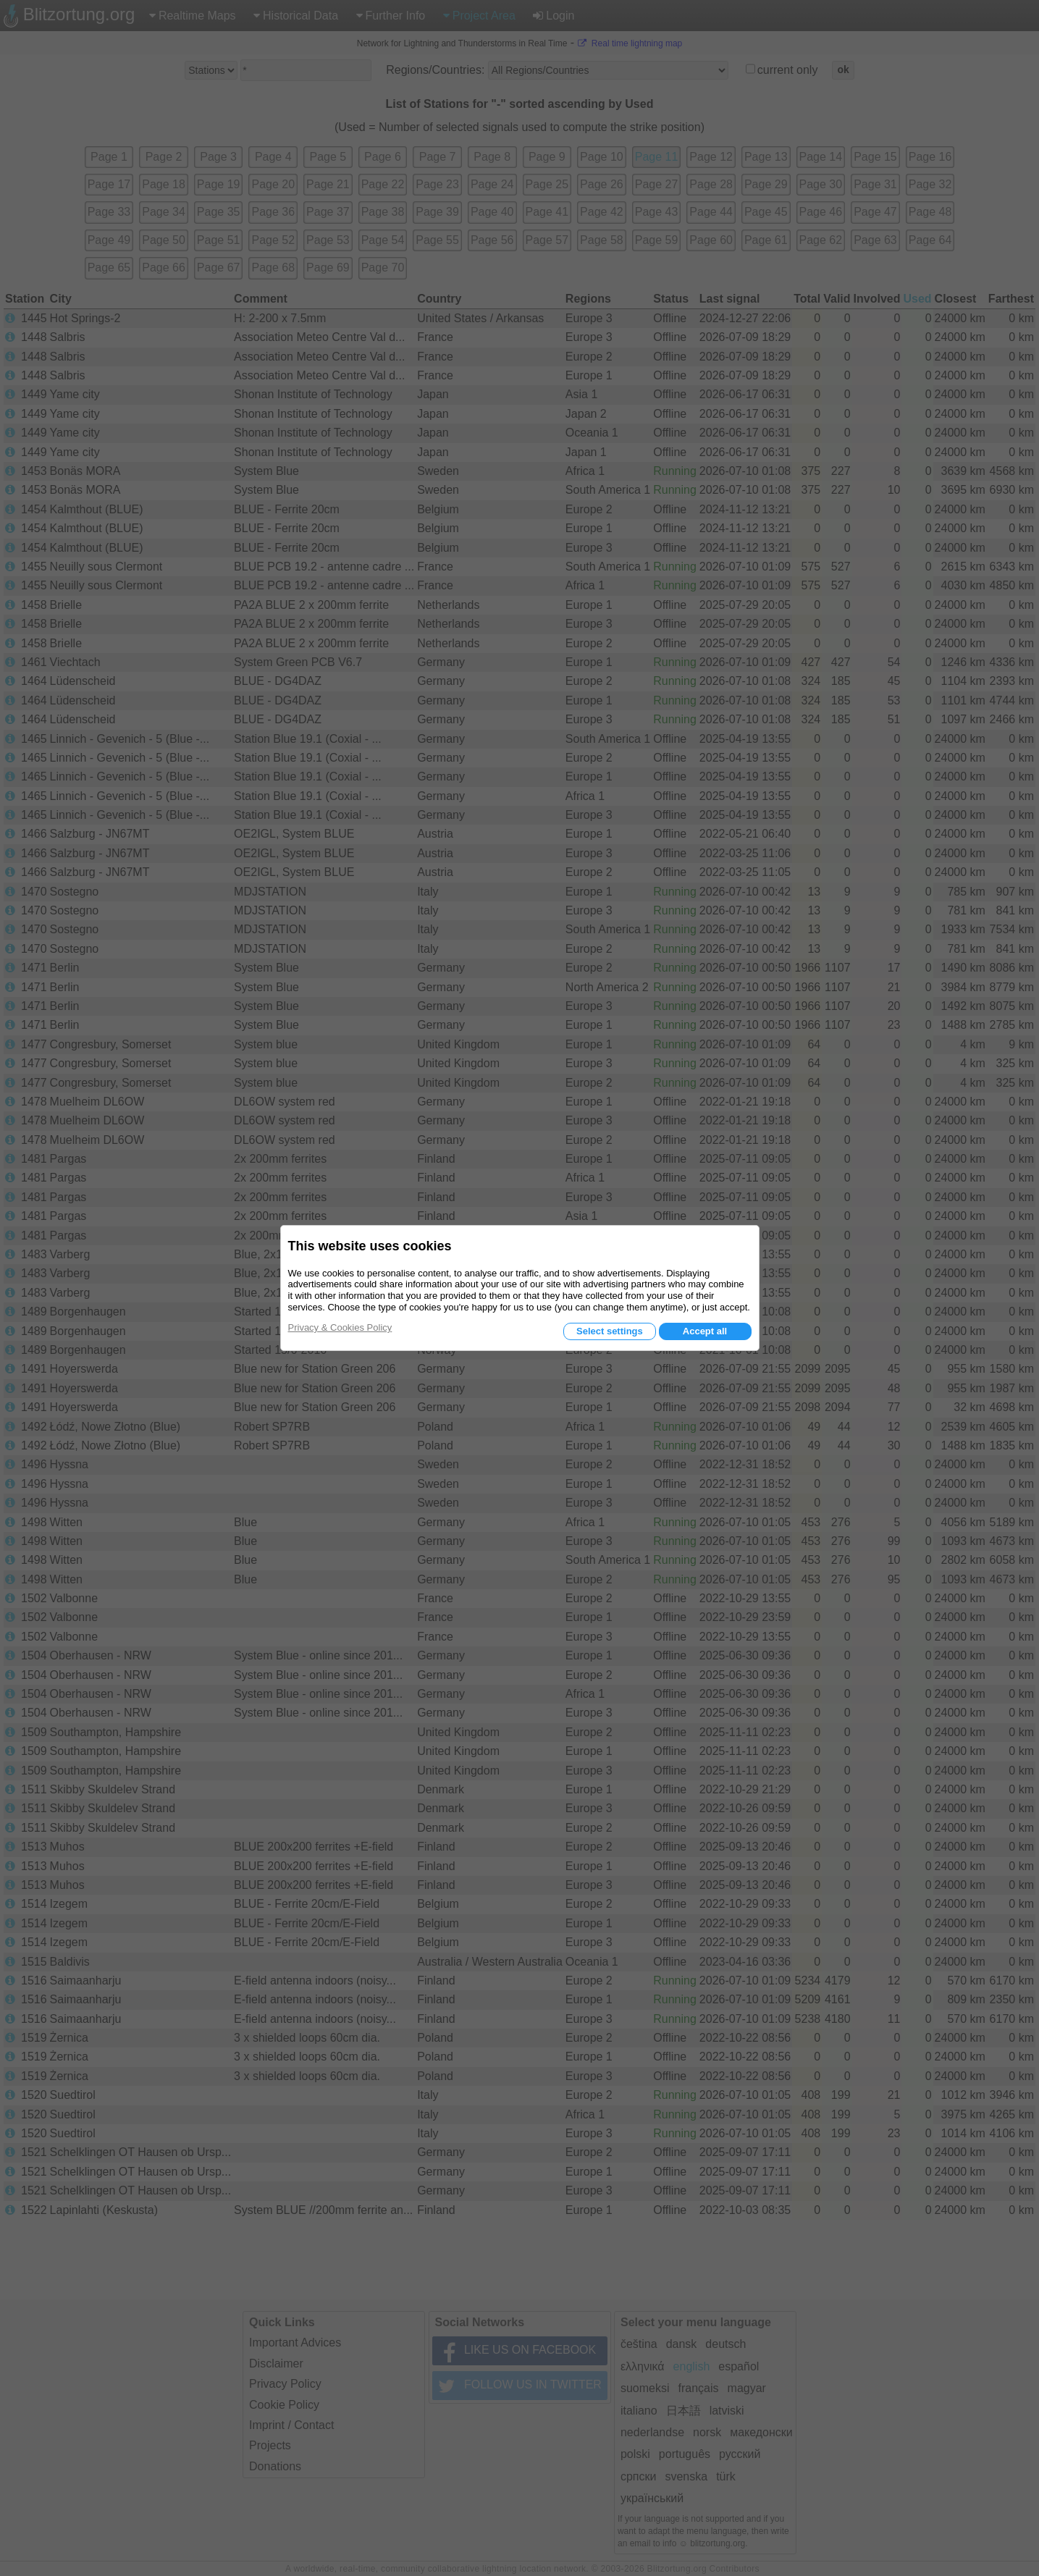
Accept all (705, 1331)
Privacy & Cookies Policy (340, 1327)
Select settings (609, 1331)
